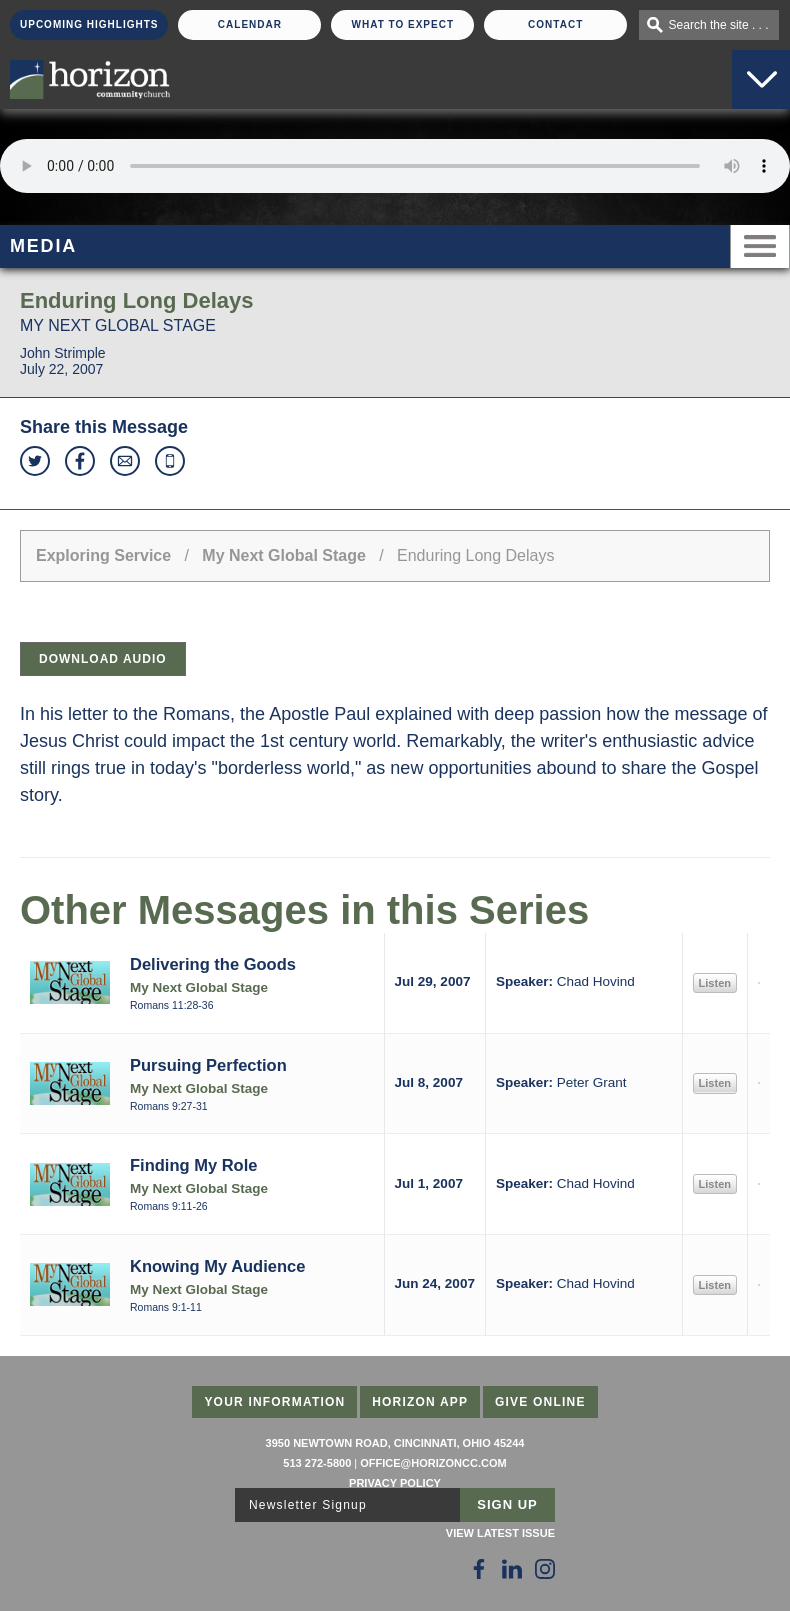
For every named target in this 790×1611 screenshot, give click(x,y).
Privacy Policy (395, 1483)
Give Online (540, 1402)
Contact (555, 24)
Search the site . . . (719, 25)
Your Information (274, 1402)
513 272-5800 (317, 1463)
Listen (715, 983)
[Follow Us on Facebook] (479, 1569)
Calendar (250, 24)
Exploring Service (103, 555)
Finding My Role (193, 1165)
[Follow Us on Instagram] (545, 1569)
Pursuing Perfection (208, 1065)
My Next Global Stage (284, 555)
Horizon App (420, 1402)
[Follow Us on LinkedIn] (512, 1569)
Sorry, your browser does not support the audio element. (395, 166)
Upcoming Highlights (89, 24)
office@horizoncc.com (433, 1463)
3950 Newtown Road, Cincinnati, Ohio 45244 (395, 1443)
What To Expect (403, 24)
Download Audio (103, 659)
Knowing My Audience (217, 1266)
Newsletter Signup (308, 1505)
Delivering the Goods (213, 964)
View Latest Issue (500, 1533)
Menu (760, 246)
